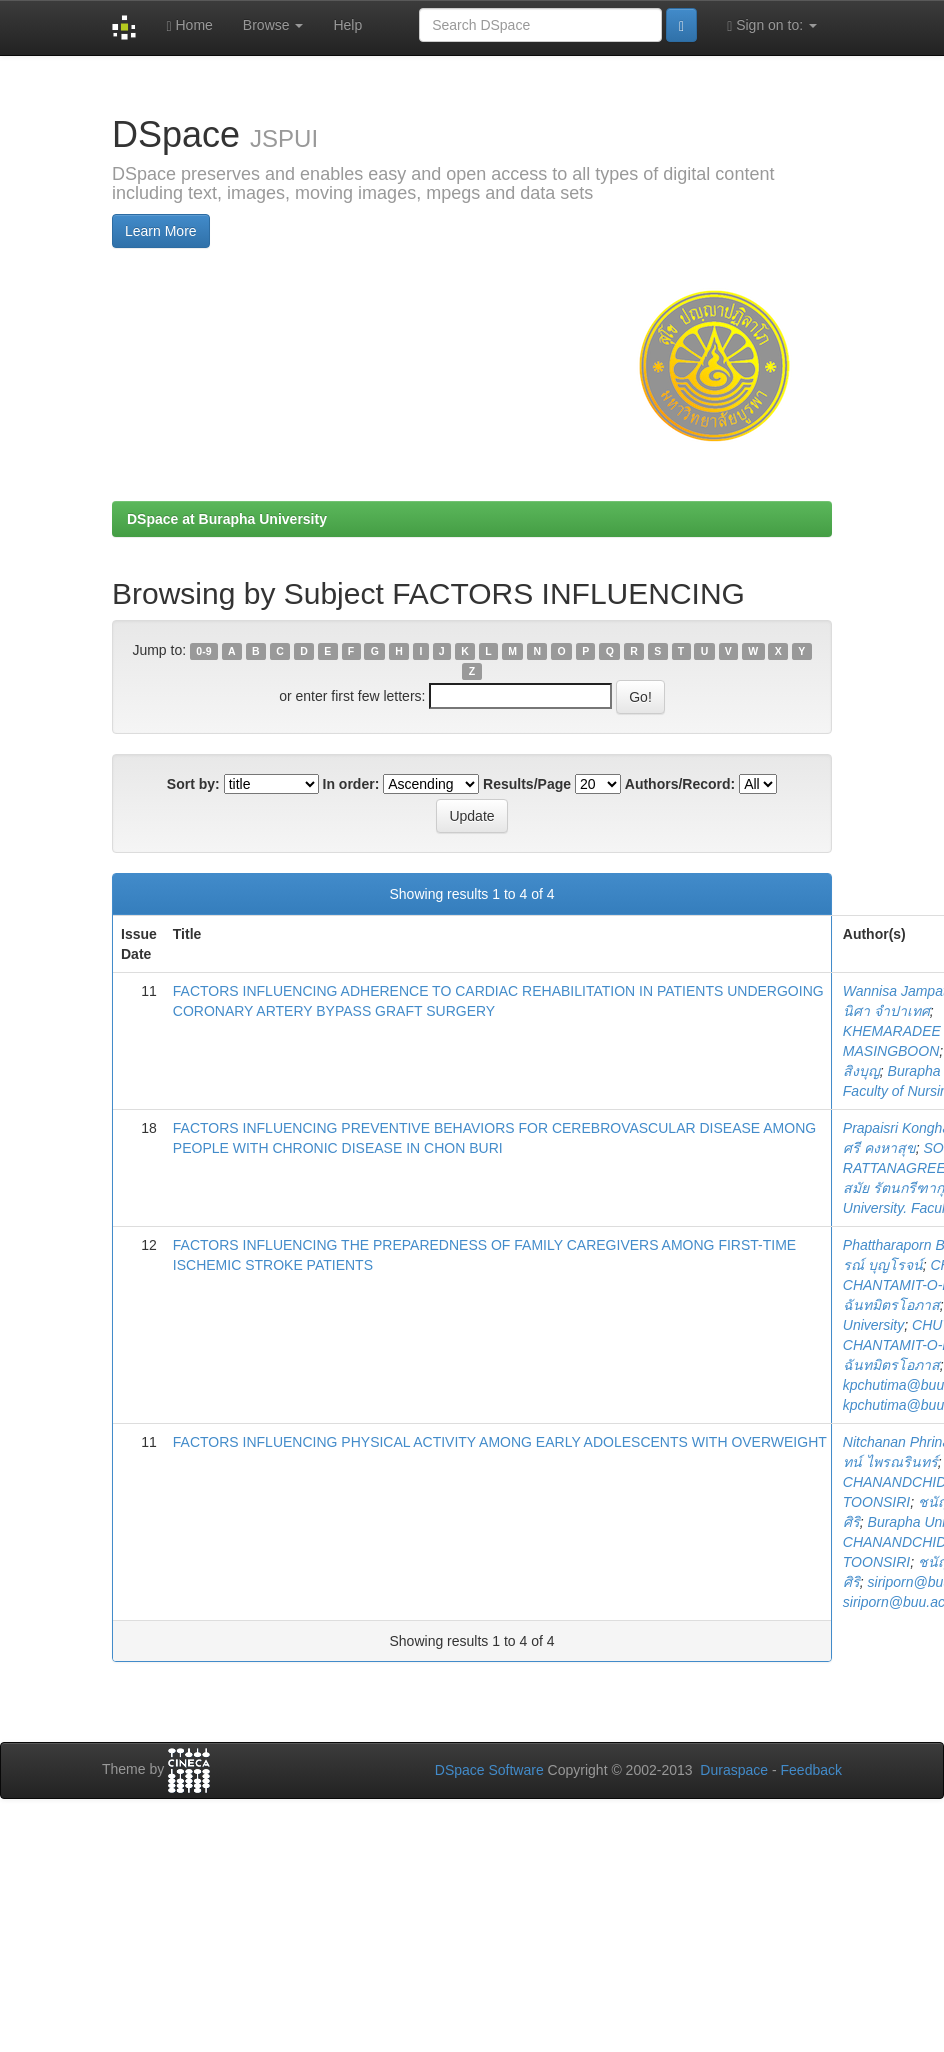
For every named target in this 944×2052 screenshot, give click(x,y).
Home (189, 25)
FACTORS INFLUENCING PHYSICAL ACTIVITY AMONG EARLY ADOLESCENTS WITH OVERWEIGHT (500, 1442)
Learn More (161, 231)
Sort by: (193, 784)
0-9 (203, 651)
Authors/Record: (680, 784)
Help (347, 25)
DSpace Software (489, 1770)
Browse (273, 25)
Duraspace (734, 1770)
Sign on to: (772, 25)
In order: (351, 784)
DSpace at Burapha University (227, 519)
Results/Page (527, 784)
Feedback (811, 1770)
